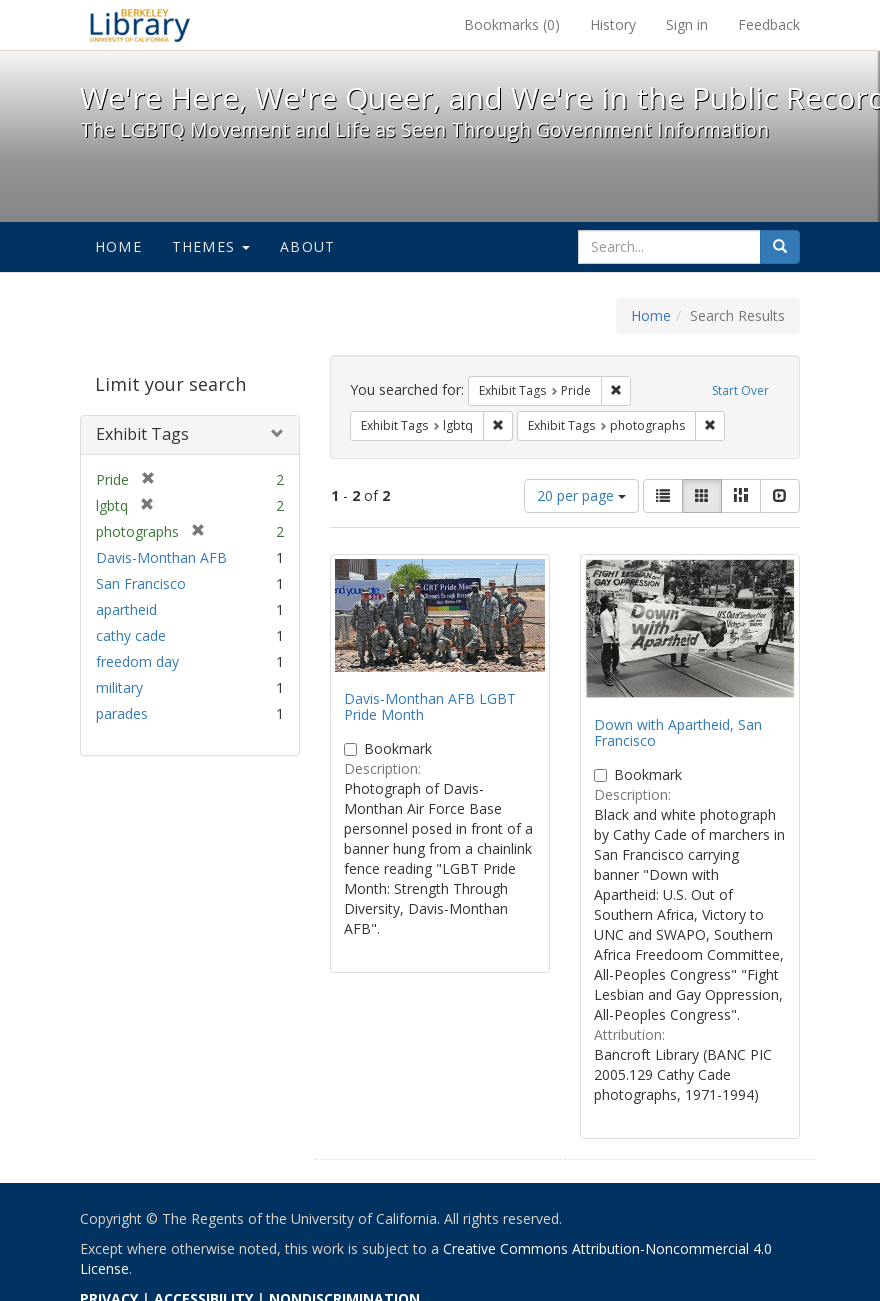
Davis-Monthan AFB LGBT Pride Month (430, 706)
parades (122, 713)
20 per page (581, 495)
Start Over (740, 390)
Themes (211, 246)
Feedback (769, 24)
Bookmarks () (512, 24)
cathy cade (131, 635)
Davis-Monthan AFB (161, 557)
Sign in (687, 24)
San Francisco (141, 583)
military (119, 687)
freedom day (137, 661)
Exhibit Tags (142, 434)
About (307, 246)
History (613, 24)
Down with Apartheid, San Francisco (678, 732)
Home (118, 246)
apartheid (126, 609)
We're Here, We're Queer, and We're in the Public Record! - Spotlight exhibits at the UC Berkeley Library (140, 25)
